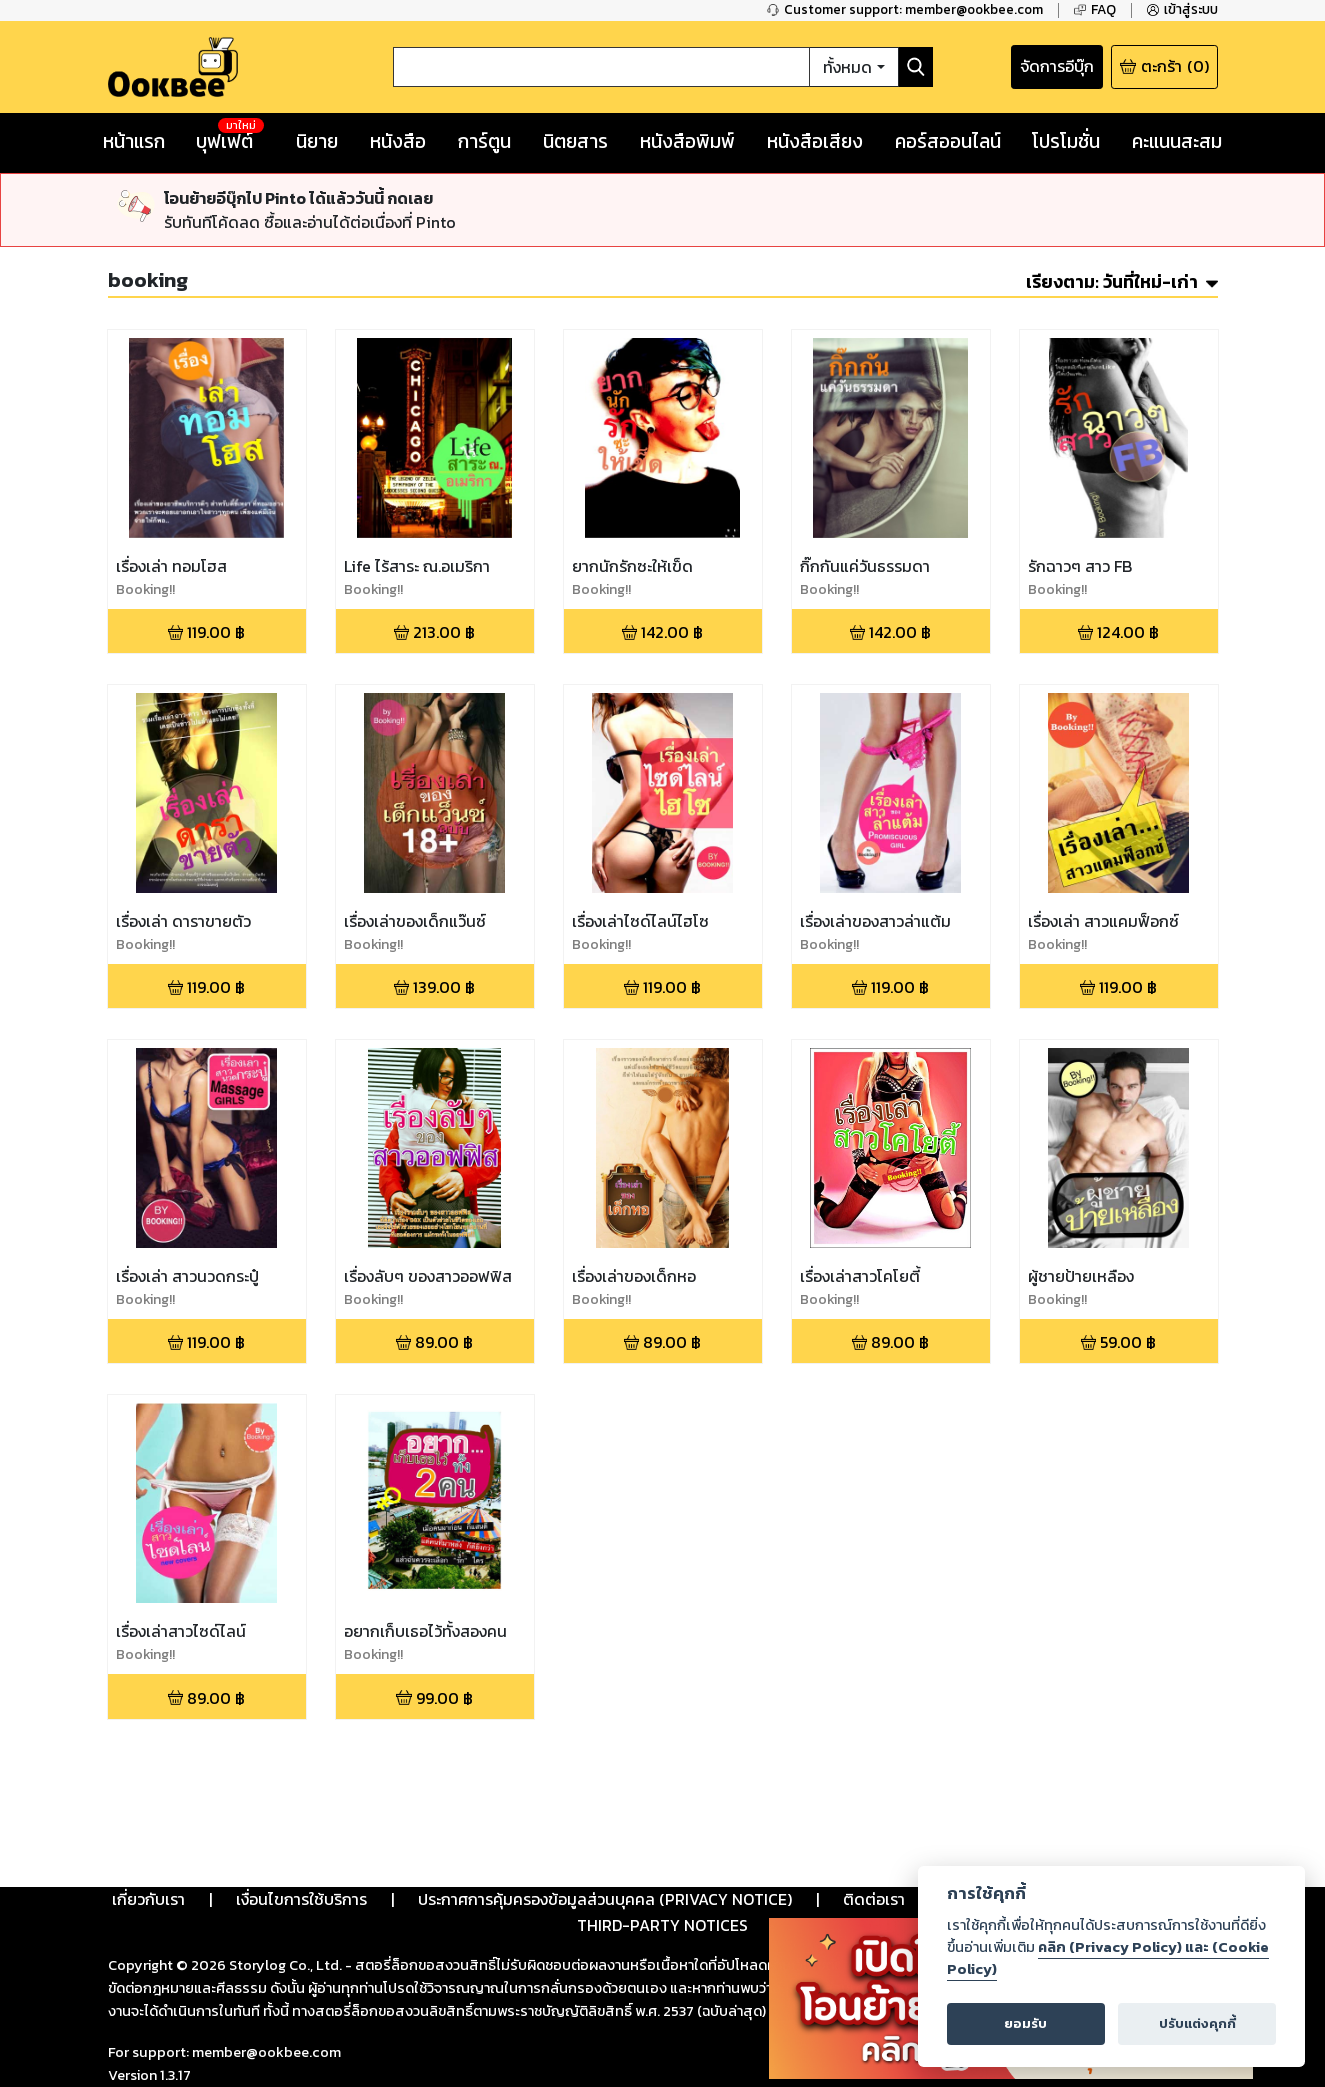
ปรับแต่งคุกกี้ (1197, 2023)
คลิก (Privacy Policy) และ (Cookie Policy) (1108, 1958)
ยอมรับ (1025, 2023)
